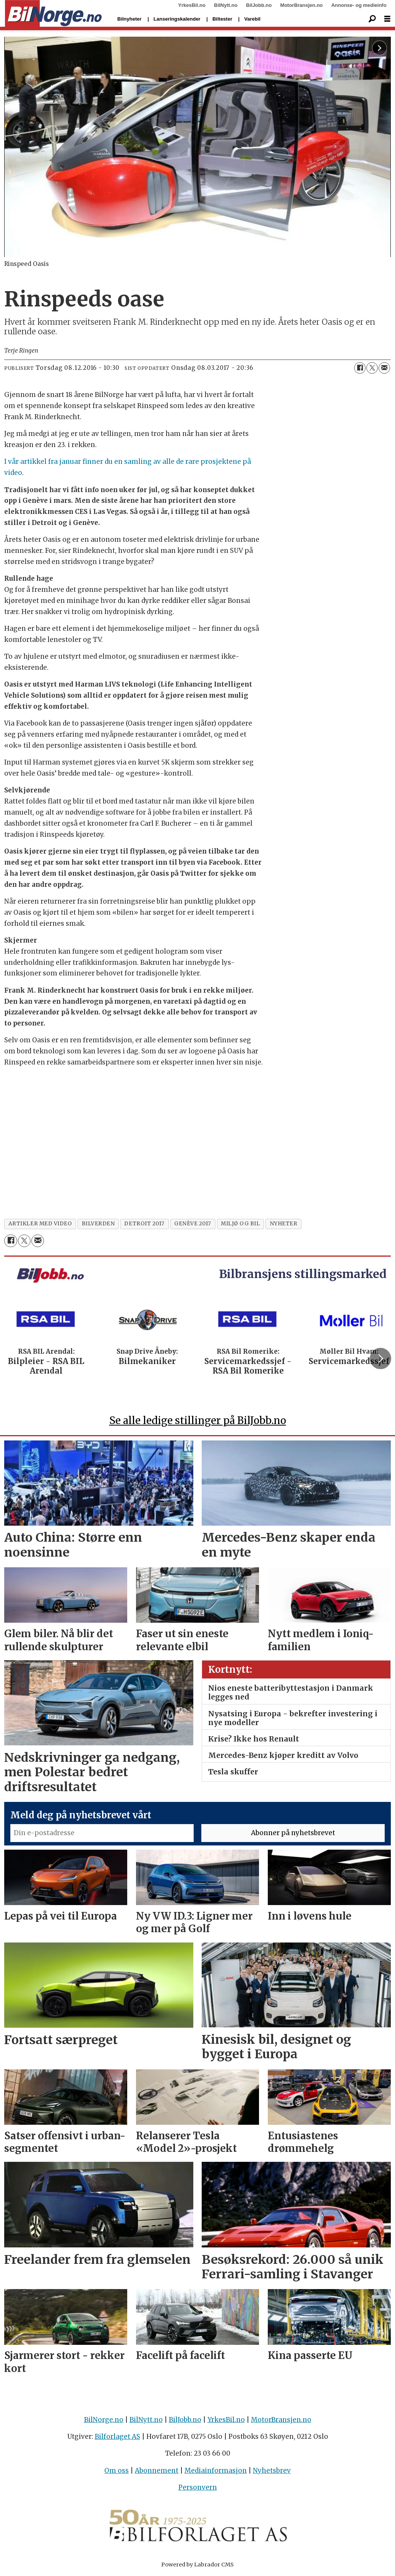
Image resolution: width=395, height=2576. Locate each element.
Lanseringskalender (177, 19)
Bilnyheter (129, 19)
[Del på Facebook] (360, 368)
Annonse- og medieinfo (358, 5)
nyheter (284, 1223)
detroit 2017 (144, 1223)
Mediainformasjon (216, 2470)
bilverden (98, 1223)
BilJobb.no (259, 5)
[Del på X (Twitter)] (372, 368)
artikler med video (40, 1223)
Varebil (252, 19)
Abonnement (156, 2470)
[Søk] (372, 19)
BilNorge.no (103, 2420)
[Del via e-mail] (384, 368)
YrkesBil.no (192, 5)
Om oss (116, 2470)
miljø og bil (240, 1223)
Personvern (197, 2487)
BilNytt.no (225, 5)
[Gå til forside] (53, 14)
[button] (380, 1358)
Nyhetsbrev (272, 2470)
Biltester (222, 19)
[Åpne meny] (387, 19)
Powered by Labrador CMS (197, 2564)
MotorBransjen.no (301, 5)
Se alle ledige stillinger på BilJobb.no (197, 1420)
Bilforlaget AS (117, 2436)
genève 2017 (192, 1223)
